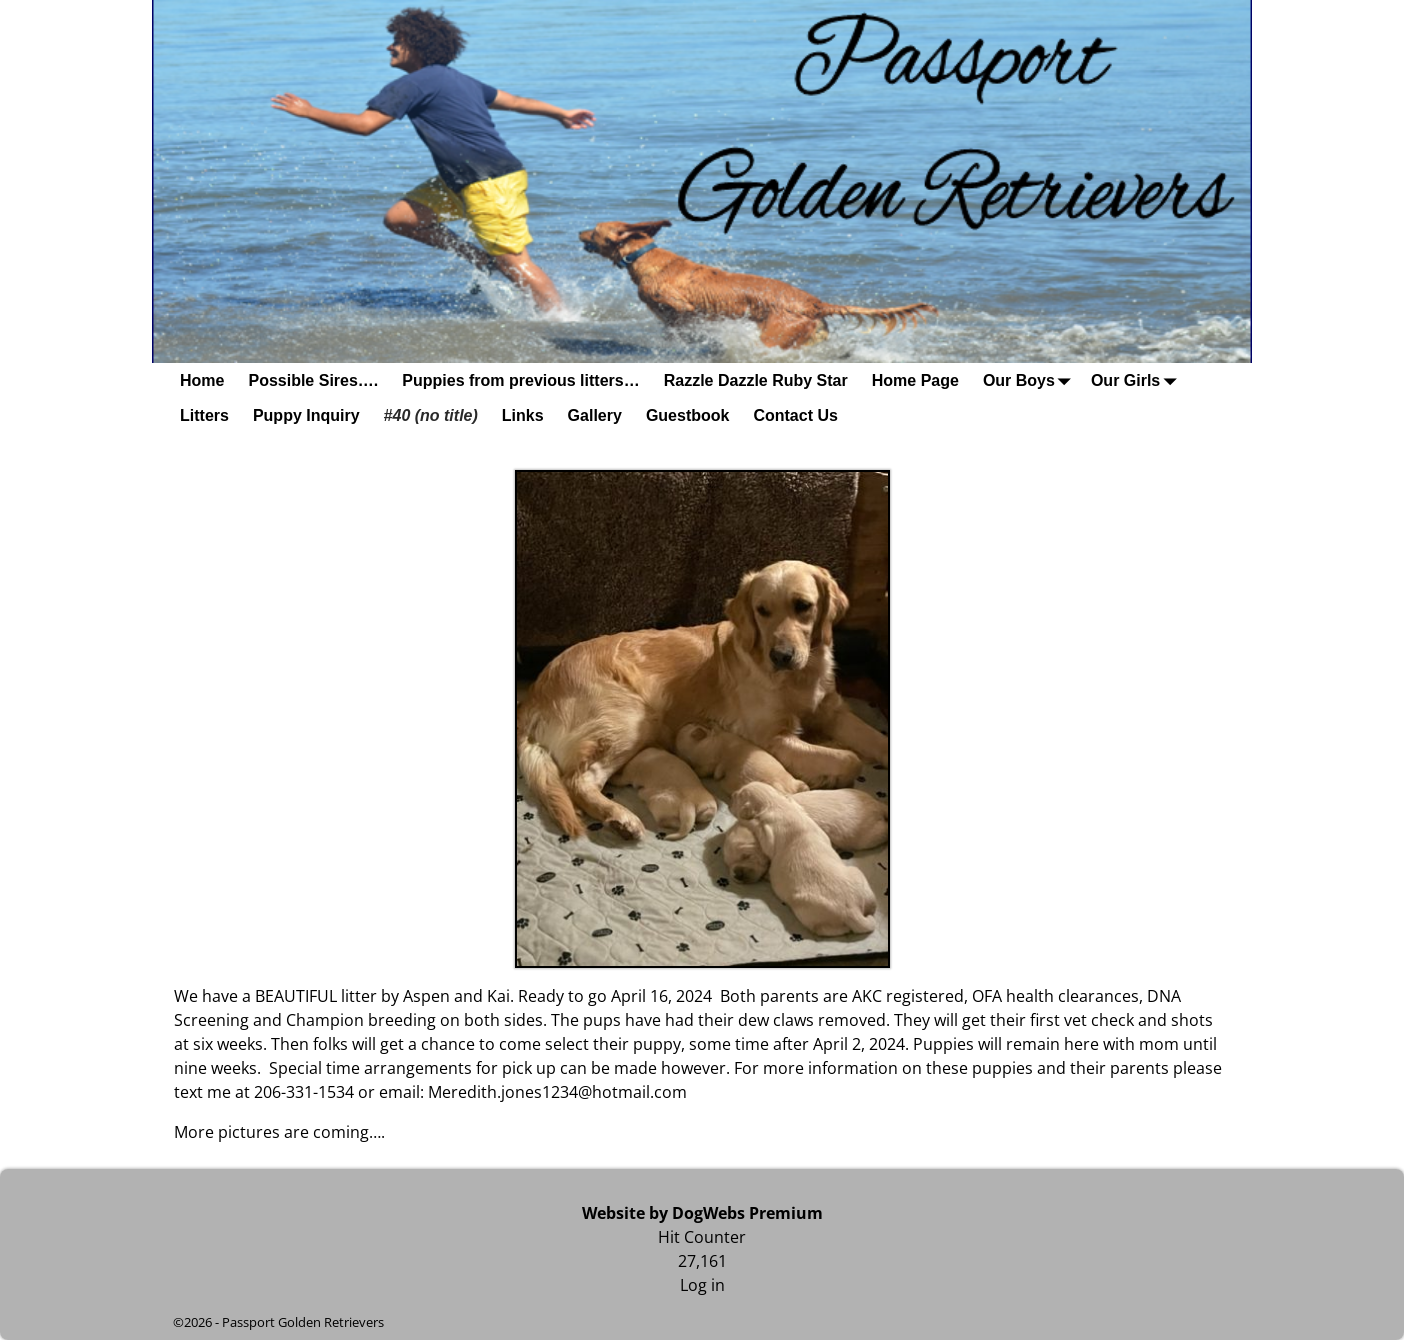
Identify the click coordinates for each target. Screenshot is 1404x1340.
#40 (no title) (431, 415)
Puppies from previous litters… (520, 380)
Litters (204, 415)
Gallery (595, 415)
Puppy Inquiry (306, 415)
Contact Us (795, 415)
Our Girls (1137, 380)
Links (523, 415)
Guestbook (688, 415)
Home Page (915, 380)
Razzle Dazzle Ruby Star (756, 380)
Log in (702, 1285)
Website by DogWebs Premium (702, 1213)
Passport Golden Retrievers (303, 1322)
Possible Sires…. (313, 380)
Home (202, 380)
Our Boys (1031, 380)
